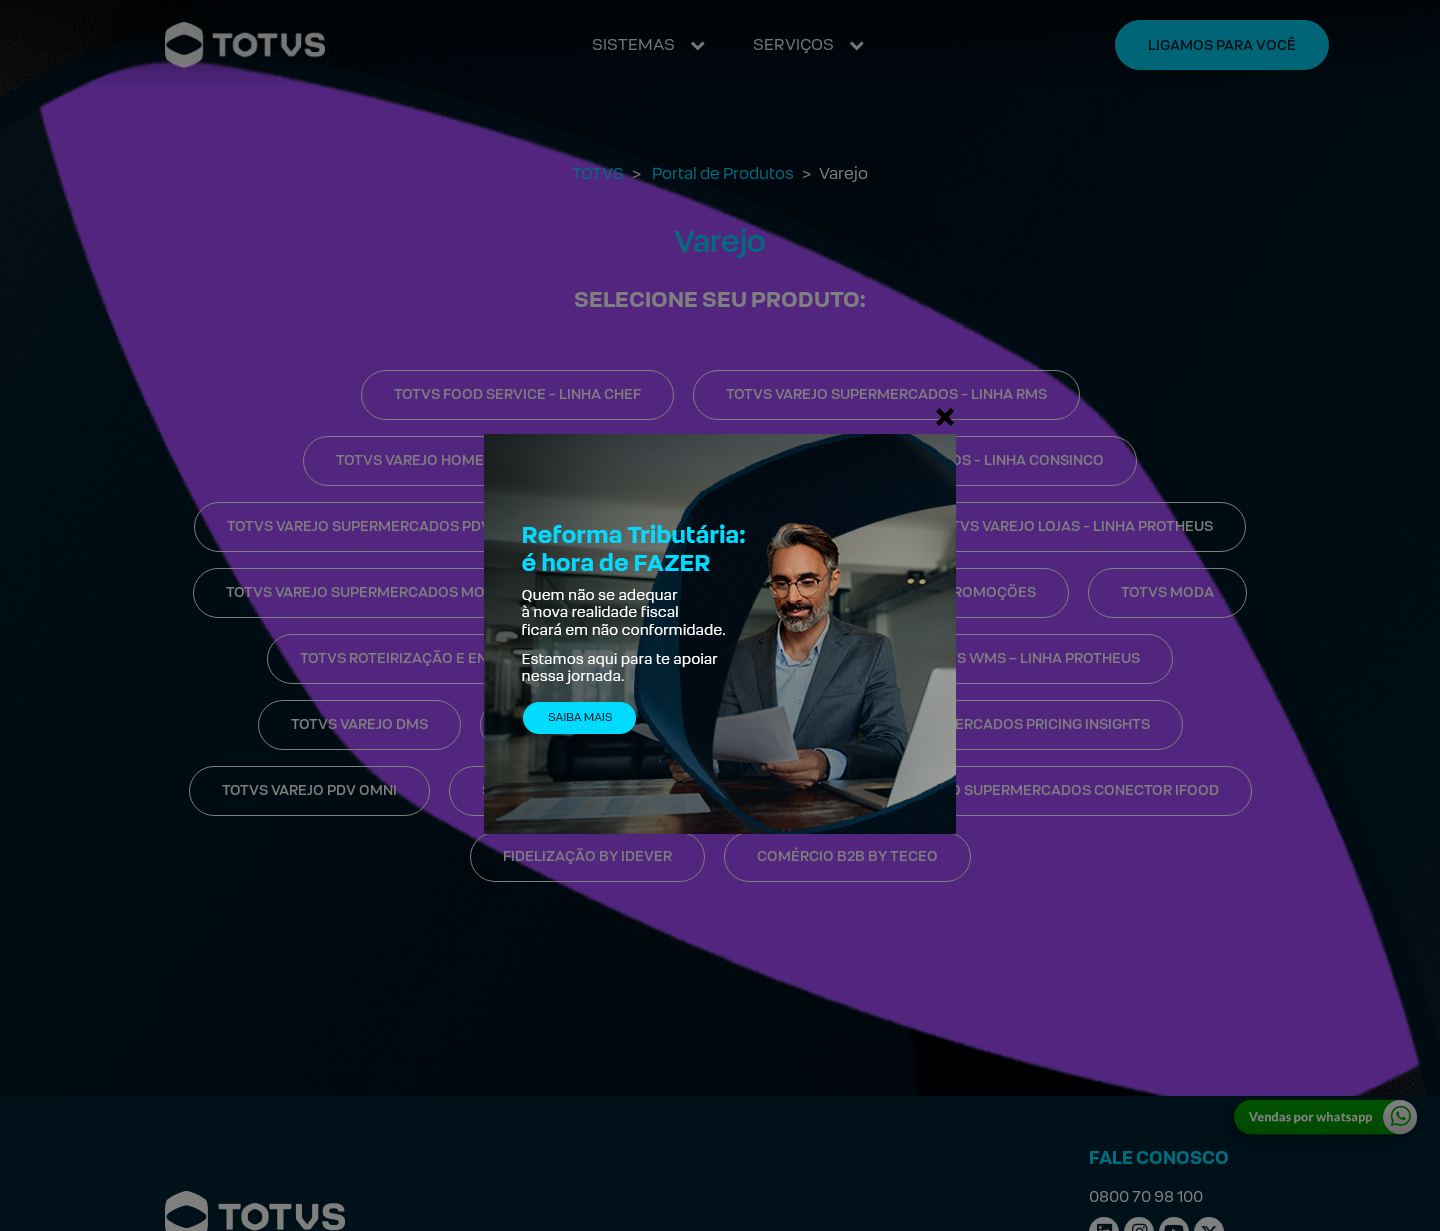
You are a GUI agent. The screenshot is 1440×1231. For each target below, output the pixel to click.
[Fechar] (945, 416)
